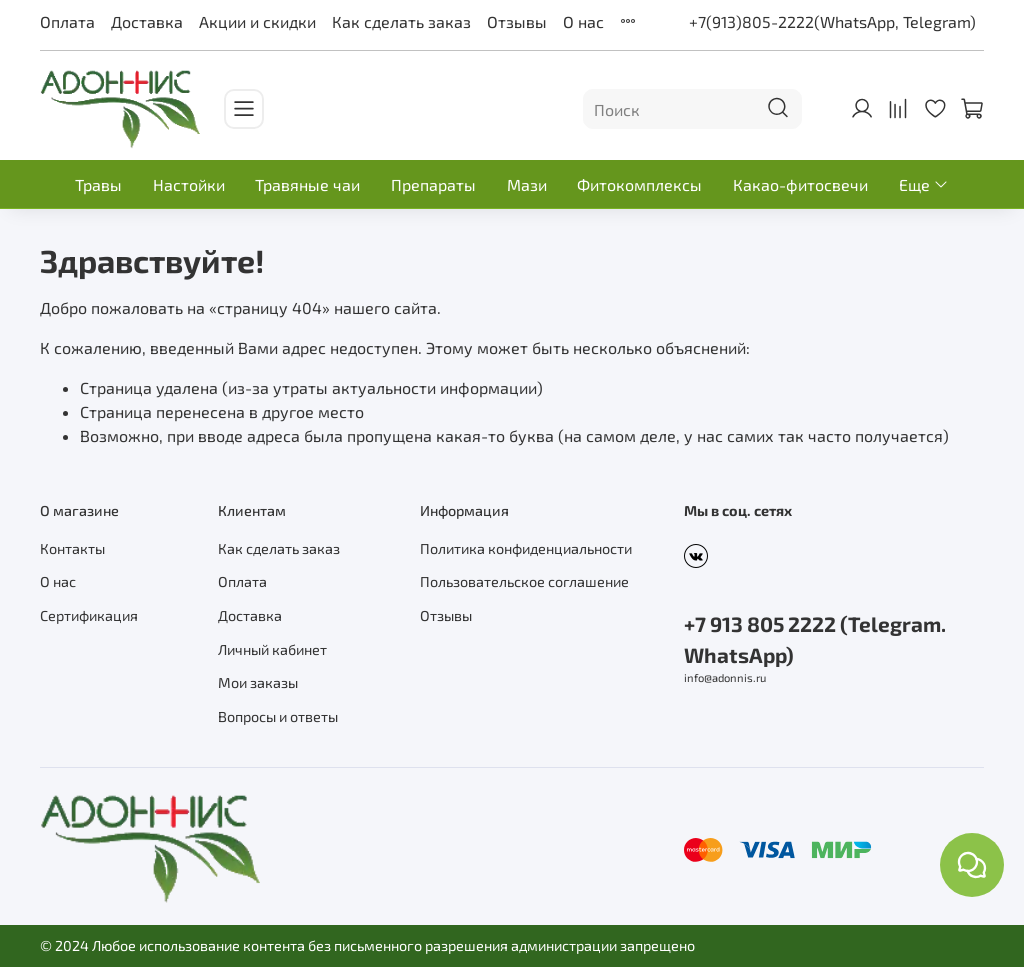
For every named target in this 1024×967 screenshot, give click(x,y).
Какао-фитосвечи (800, 184)
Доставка (147, 21)
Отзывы (517, 21)
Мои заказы (258, 682)
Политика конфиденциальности (526, 548)
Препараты (433, 184)
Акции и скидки (257, 21)
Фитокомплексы (639, 184)
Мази (527, 184)
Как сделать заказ (401, 21)
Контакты (72, 548)
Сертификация (89, 615)
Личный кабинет (272, 649)
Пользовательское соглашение (524, 581)
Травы (98, 184)
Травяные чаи (307, 184)
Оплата (67, 21)
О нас (583, 21)
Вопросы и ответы (278, 716)
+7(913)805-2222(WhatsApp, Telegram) (832, 21)
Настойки (189, 184)
